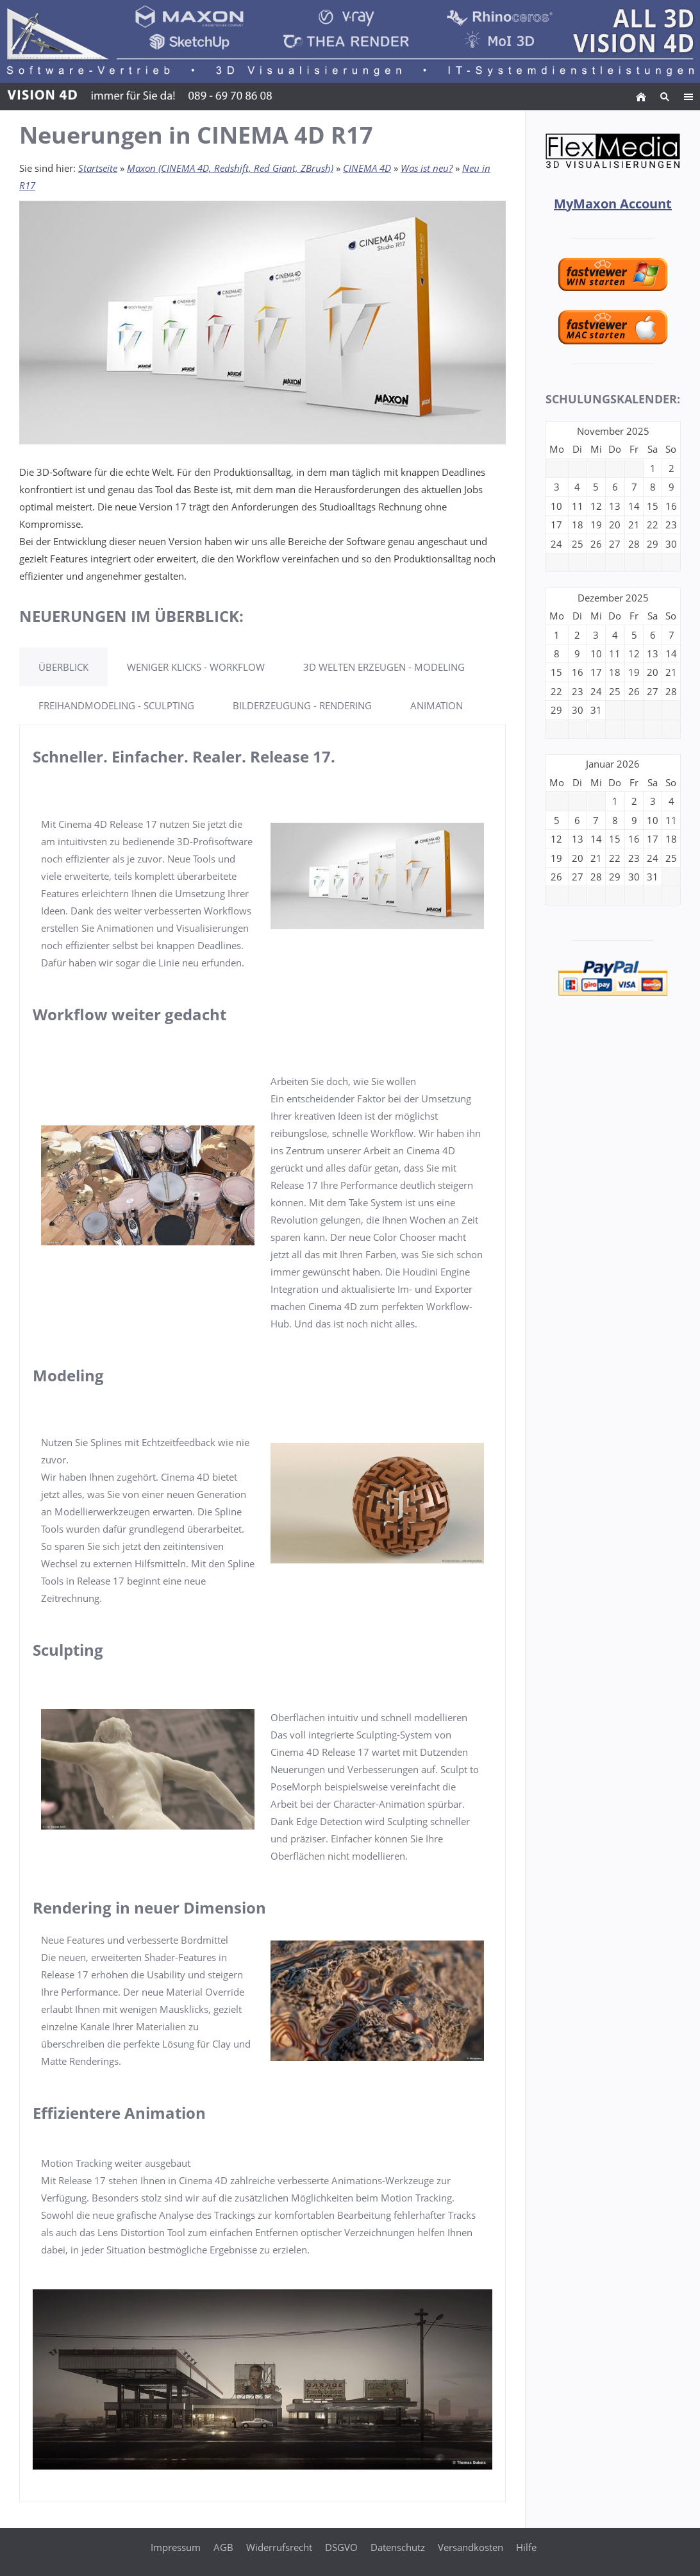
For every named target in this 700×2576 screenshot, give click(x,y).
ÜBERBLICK (63, 667)
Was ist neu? (427, 168)
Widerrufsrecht (279, 2547)
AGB (223, 2547)
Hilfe (526, 2547)
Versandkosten (470, 2547)
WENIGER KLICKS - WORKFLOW (196, 667)
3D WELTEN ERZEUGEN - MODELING (384, 667)
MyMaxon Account (613, 203)
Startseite (97, 168)
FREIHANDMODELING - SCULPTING (116, 705)
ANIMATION (436, 705)
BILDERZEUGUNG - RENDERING (302, 705)
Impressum (176, 2547)
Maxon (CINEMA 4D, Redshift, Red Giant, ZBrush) (230, 168)
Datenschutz (398, 2547)
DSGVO (341, 2547)
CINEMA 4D (367, 168)
